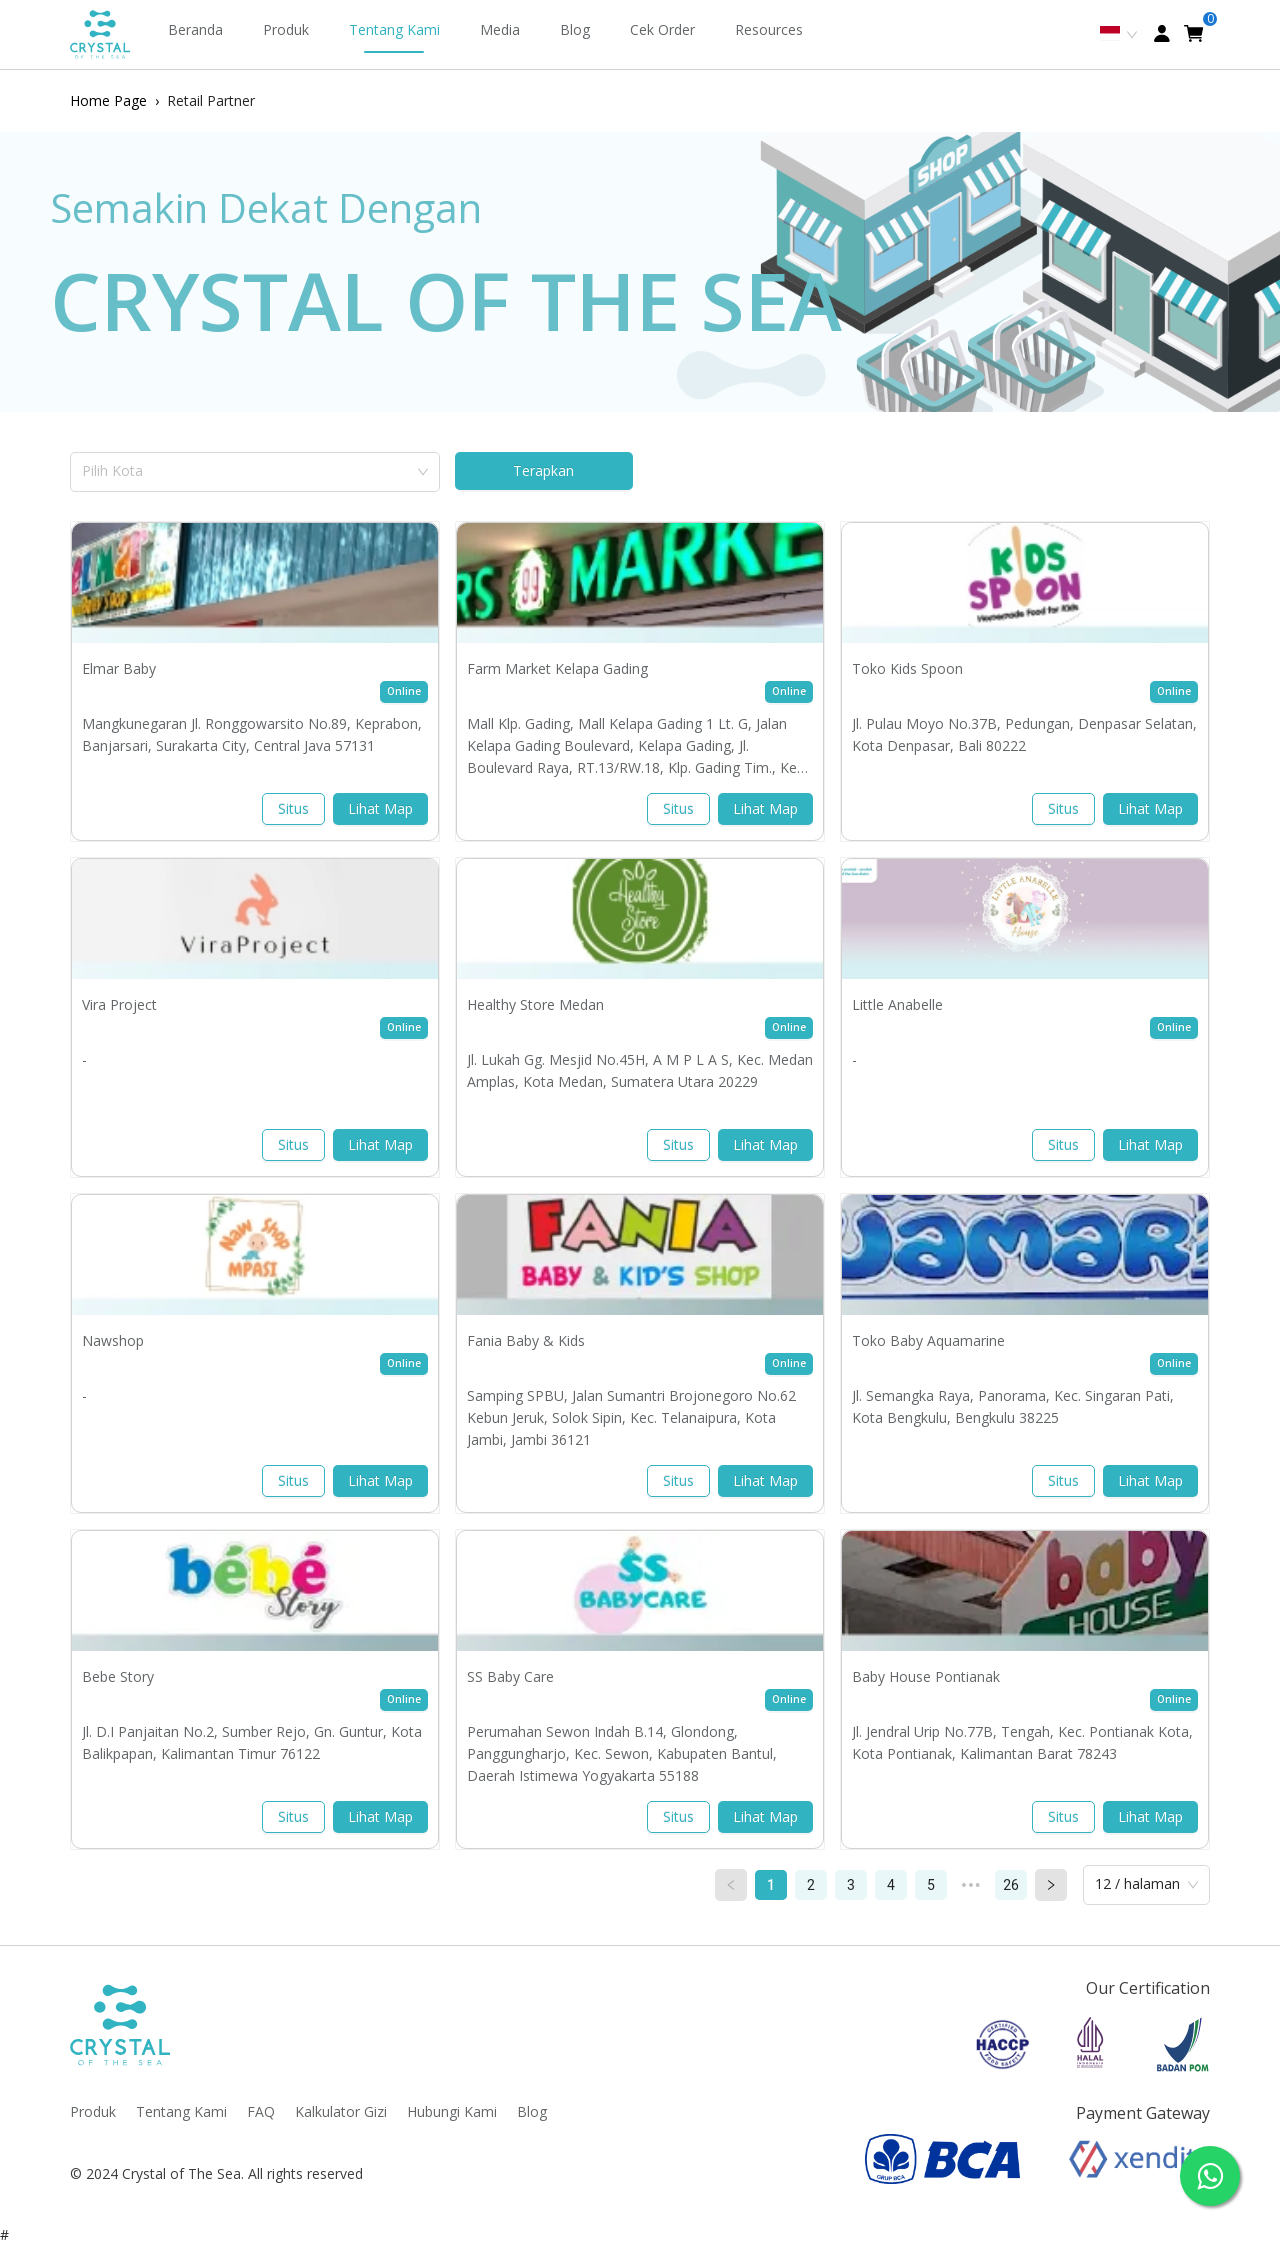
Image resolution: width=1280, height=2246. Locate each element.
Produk (286, 29)
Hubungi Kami (452, 2111)
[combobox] (248, 468)
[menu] (528, 34)
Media (500, 29)
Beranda (195, 29)
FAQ (261, 2111)
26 (1011, 1885)
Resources (769, 29)
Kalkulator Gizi (341, 2111)
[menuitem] (195, 35)
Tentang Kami (394, 29)
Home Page (108, 100)
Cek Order (662, 29)
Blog (575, 29)
